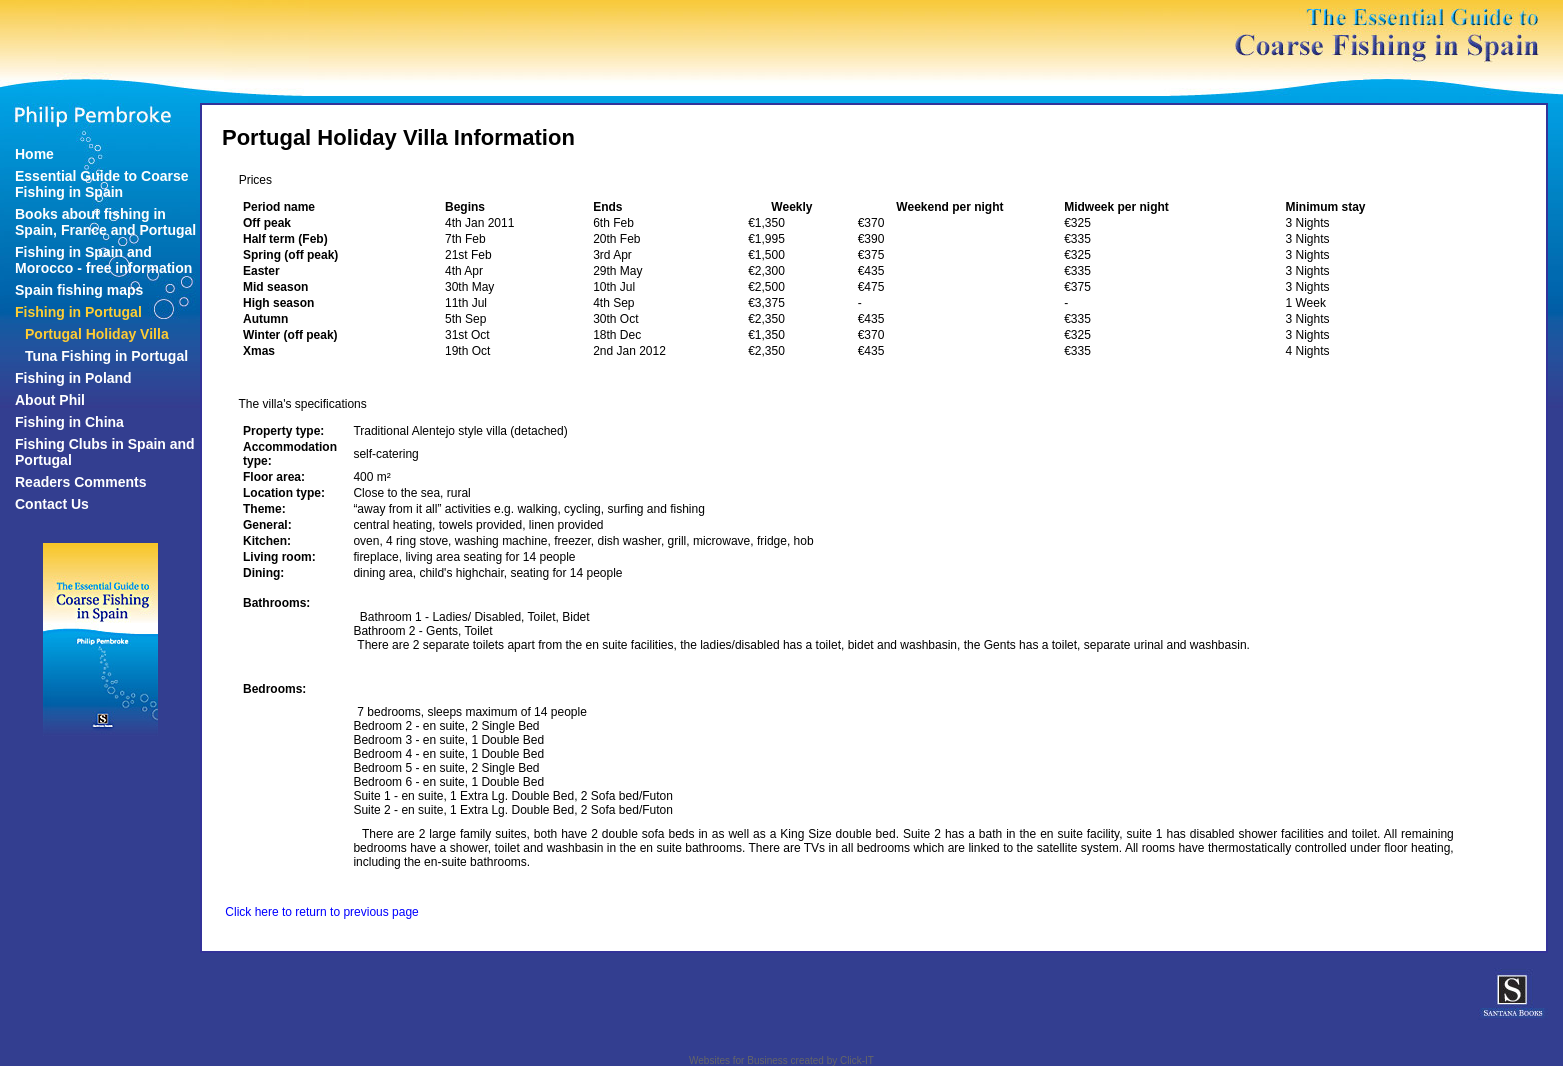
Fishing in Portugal (78, 312)
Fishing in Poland (73, 378)
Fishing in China (69, 422)
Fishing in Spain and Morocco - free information (103, 260)
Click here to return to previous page (321, 912)
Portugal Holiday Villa (97, 334)
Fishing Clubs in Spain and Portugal (105, 452)
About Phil (50, 400)
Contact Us (52, 504)
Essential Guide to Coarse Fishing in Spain (102, 184)
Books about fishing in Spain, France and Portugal (105, 222)
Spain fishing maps (79, 290)
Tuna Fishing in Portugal (106, 356)
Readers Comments (81, 482)
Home (34, 154)
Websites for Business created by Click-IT (781, 1060)
